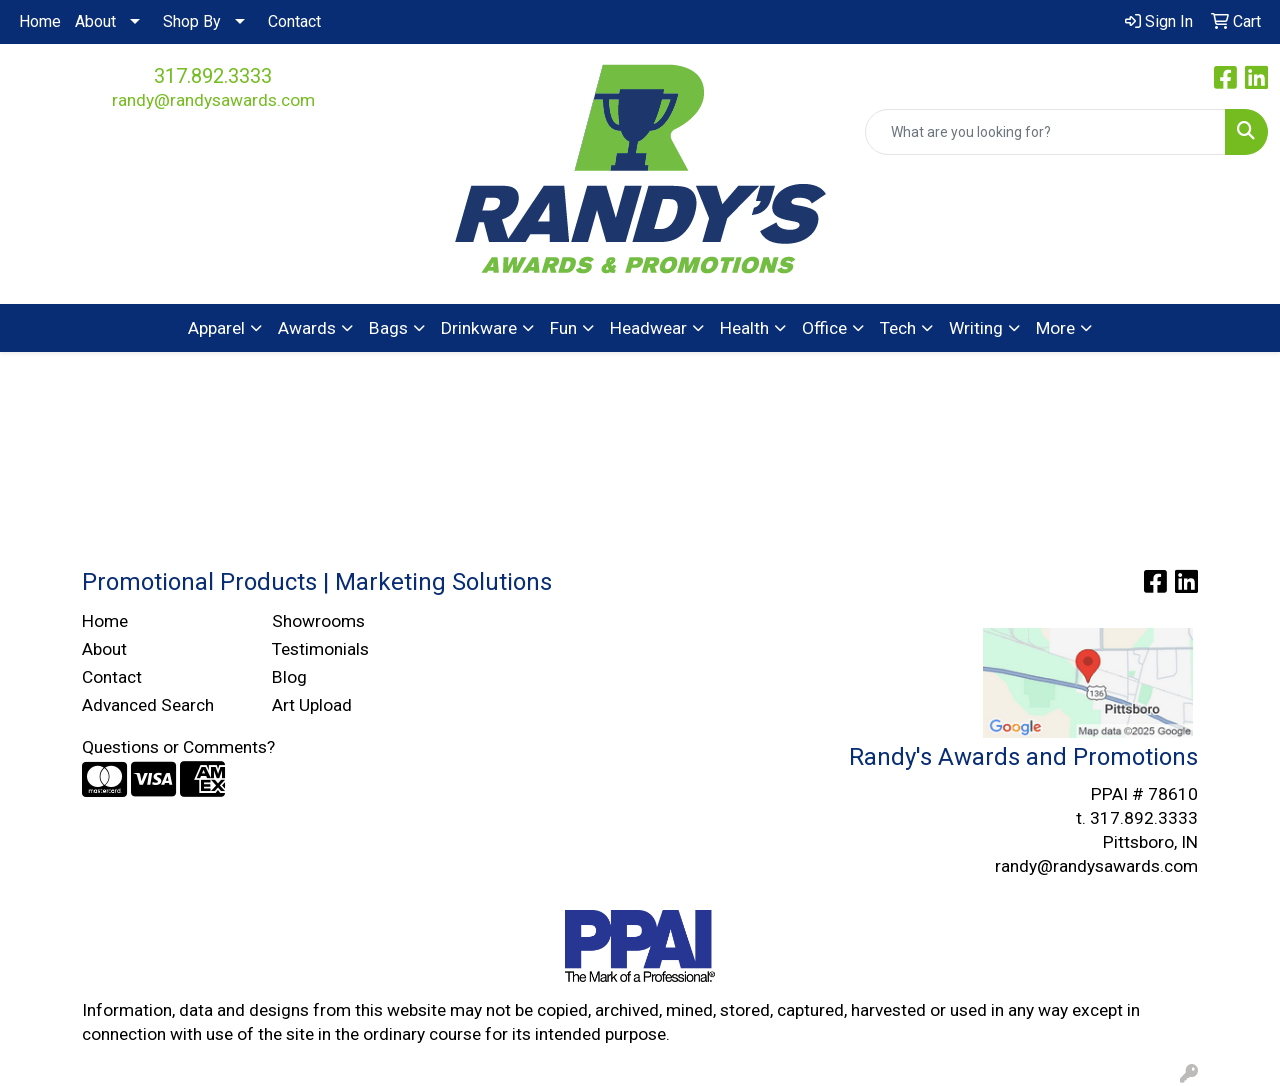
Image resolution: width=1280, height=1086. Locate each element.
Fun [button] (563, 328)
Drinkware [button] (479, 328)
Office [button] (824, 328)
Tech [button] (898, 328)
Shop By (192, 21)
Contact (294, 21)
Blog (289, 677)
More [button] (1055, 328)
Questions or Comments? (178, 747)
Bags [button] (388, 328)
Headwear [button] (648, 328)
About (95, 21)
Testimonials (320, 649)
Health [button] (744, 328)
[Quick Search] (1045, 132)
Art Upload (312, 705)
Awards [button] (307, 328)
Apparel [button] (216, 328)
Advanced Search (148, 705)
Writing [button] (976, 328)
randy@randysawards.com (213, 100)
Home (40, 21)
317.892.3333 (213, 76)
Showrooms (318, 621)
